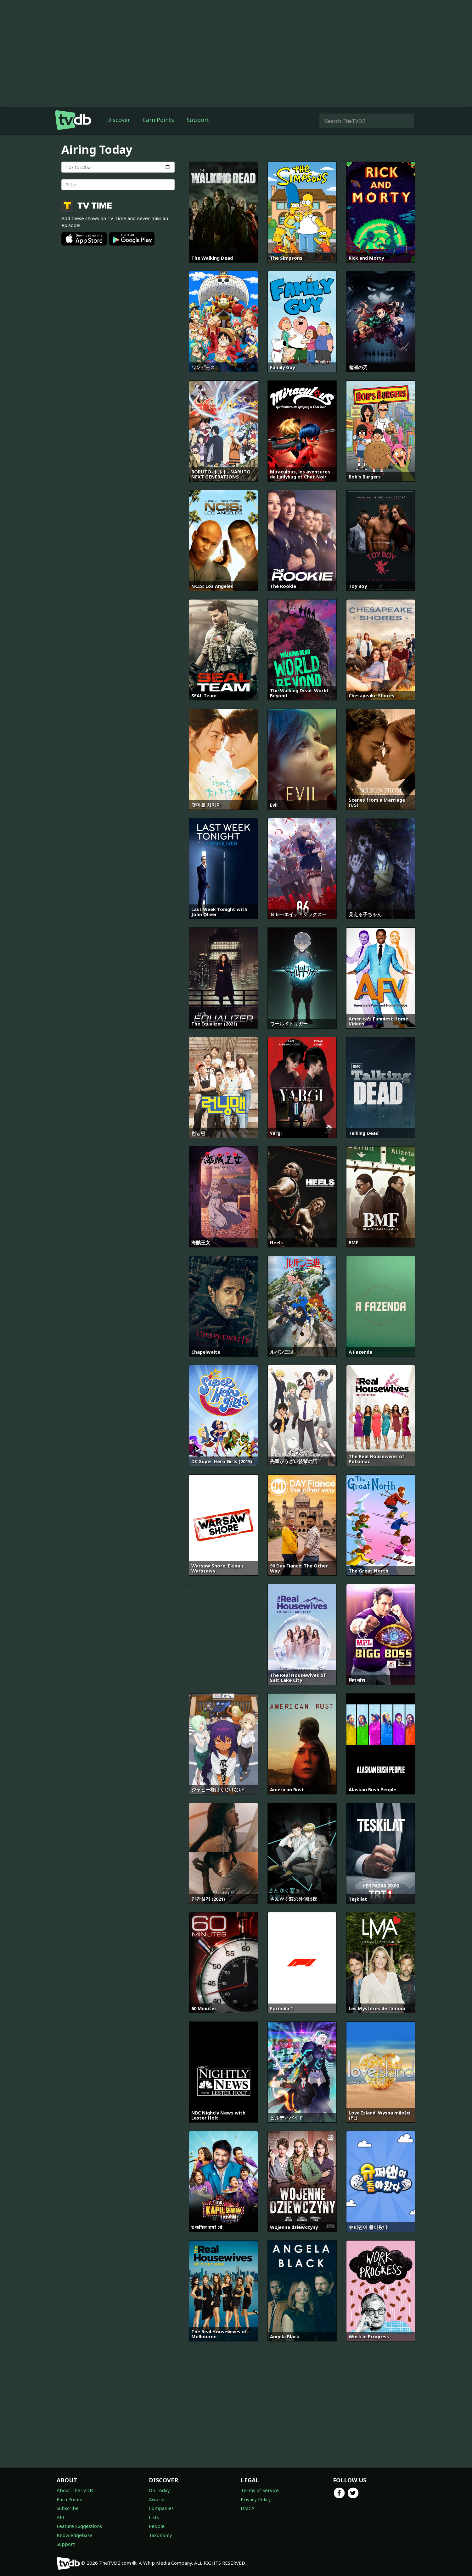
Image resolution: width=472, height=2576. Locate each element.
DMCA (248, 2508)
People (157, 2526)
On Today (159, 2490)
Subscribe (68, 2508)
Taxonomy (160, 2535)
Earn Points (158, 120)
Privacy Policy (256, 2499)
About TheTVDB (75, 2490)
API (60, 2517)
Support (198, 120)
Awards (157, 2499)
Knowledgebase (75, 2535)
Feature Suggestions (79, 2526)
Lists (154, 2517)
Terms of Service (260, 2490)
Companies (161, 2508)
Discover (118, 120)
